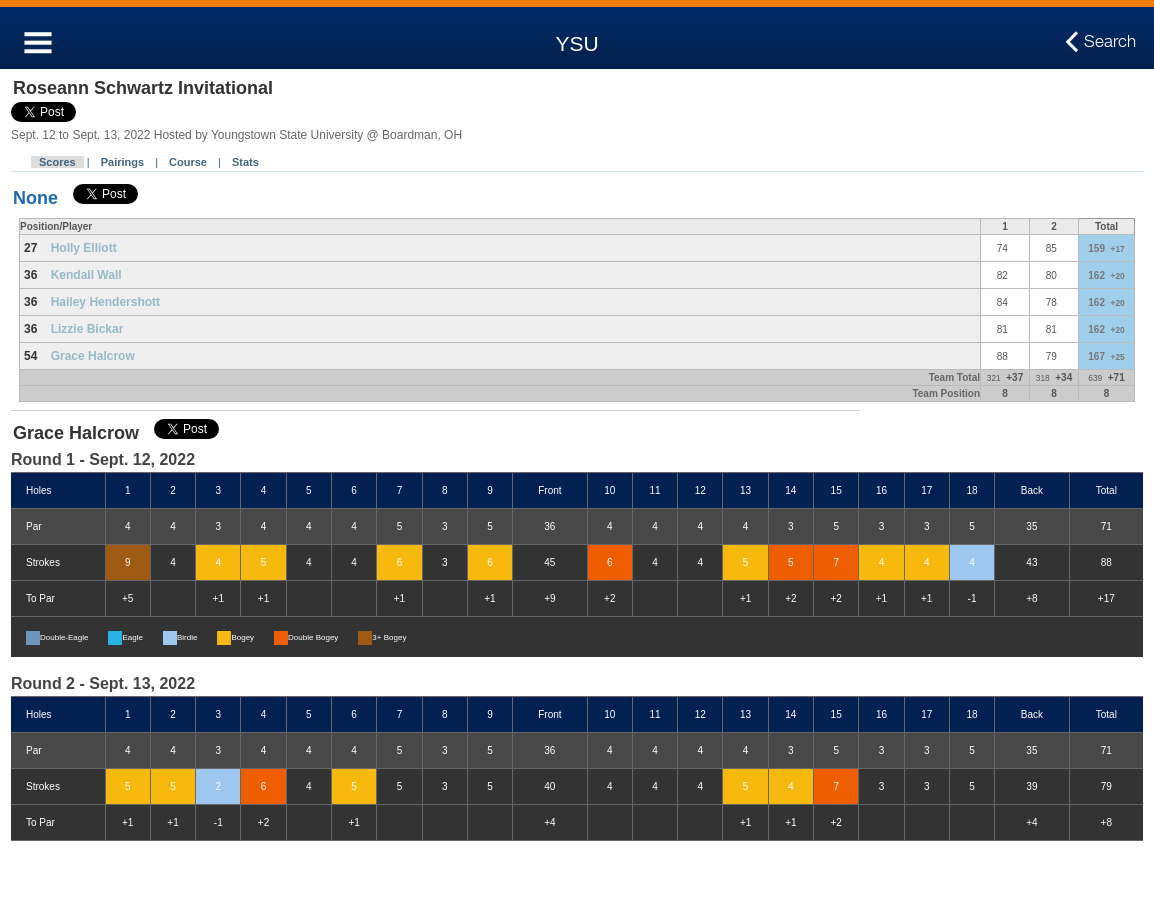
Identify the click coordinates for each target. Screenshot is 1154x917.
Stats (245, 162)
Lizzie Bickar (87, 329)
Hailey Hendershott (105, 302)
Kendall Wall (86, 275)
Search (1110, 42)
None (35, 198)
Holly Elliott (84, 248)
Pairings (122, 162)
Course (188, 162)
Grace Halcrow (93, 356)
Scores (57, 162)
